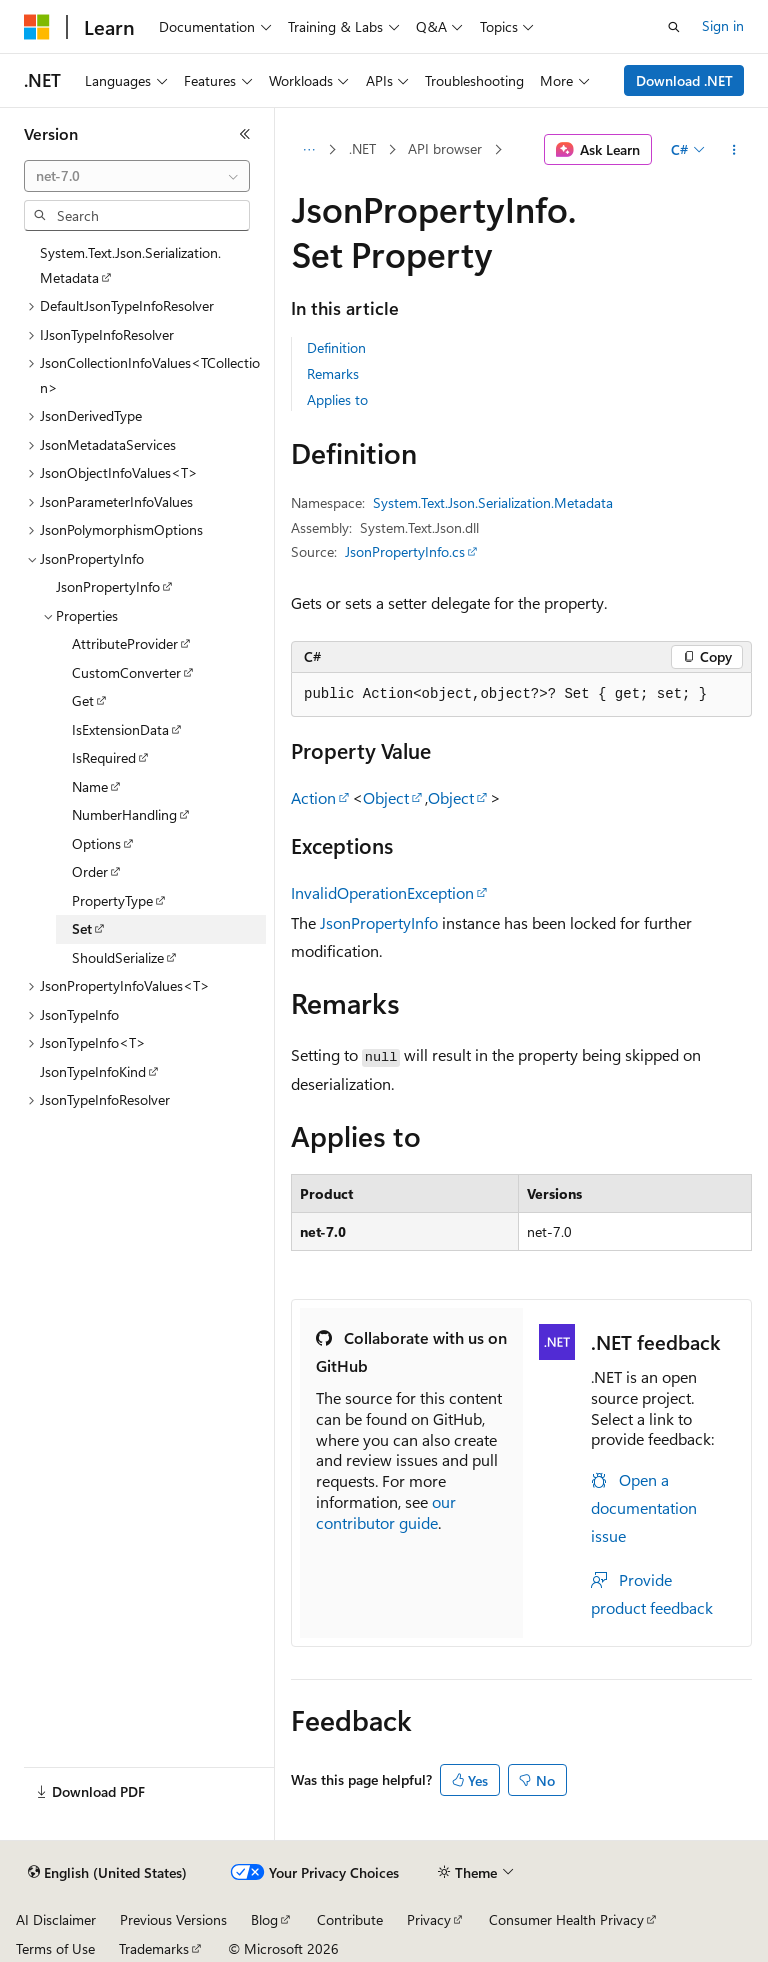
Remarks (333, 373)
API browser (445, 148)
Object (386, 797)
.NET (362, 148)
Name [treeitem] (90, 786)
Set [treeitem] (82, 928)
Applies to (337, 399)
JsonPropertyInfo (379, 922)
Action (313, 797)
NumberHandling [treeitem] (124, 814)
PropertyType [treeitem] (112, 900)
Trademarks (154, 1948)
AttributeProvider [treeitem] (125, 643)
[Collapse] (245, 134)
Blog (264, 1919)
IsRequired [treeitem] (104, 757)
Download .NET (684, 80)
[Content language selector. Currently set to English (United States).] (107, 1873)
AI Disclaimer (56, 1919)
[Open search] (674, 27)
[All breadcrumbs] (308, 150)
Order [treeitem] (90, 871)
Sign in (723, 25)
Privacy (429, 1919)
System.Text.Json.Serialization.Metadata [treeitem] (130, 265)
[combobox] (137, 176)
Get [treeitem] (83, 700)
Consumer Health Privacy (566, 1919)
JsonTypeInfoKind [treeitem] (93, 1071)
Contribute (350, 1919)
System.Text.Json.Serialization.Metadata (493, 502)
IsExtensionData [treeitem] (120, 729)
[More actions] (734, 150)
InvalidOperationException (382, 892)
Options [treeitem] (96, 843)
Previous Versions (173, 1919)
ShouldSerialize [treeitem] (118, 957)
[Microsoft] (37, 27)
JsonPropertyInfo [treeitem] (108, 586)
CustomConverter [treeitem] (126, 672)
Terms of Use (55, 1948)
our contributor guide (386, 1512)
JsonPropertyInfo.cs (405, 551)
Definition (336, 347)
